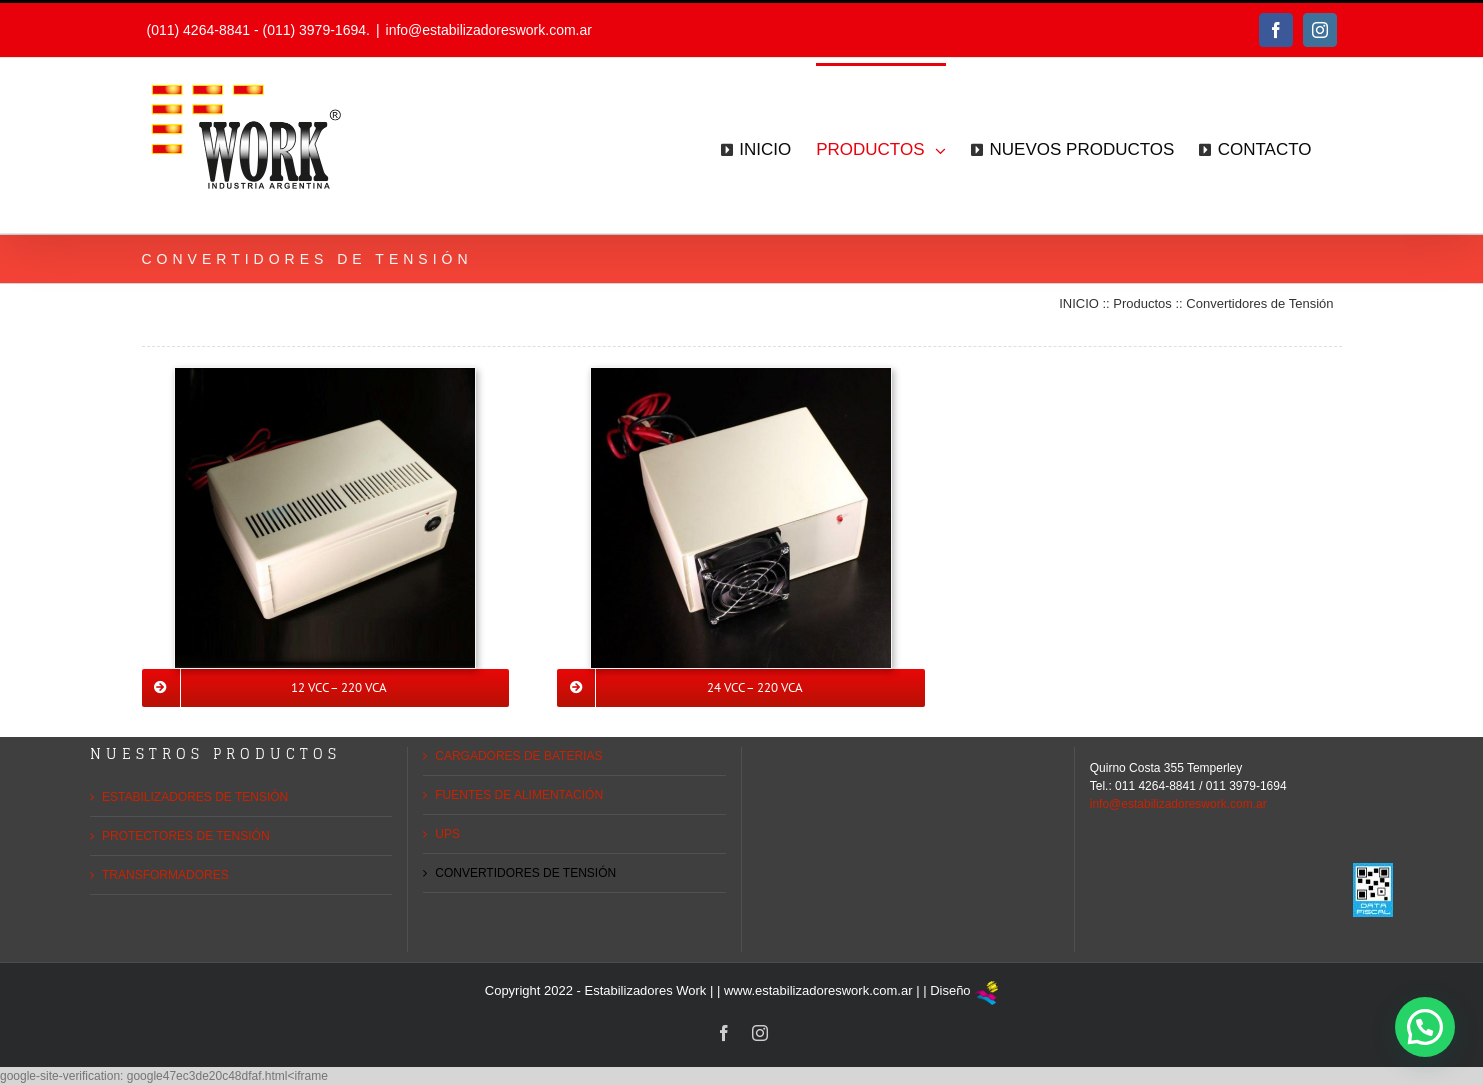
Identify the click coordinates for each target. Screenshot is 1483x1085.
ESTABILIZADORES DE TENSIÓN (195, 797)
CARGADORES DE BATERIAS (518, 756)
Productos (1142, 303)
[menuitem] (756, 148)
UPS (447, 834)
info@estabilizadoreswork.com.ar (489, 30)
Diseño (950, 990)
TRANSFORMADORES (165, 875)
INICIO (1079, 303)
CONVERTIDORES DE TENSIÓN (525, 873)
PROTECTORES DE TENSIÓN (186, 836)
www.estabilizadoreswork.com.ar (818, 990)
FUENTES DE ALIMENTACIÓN (519, 795)
